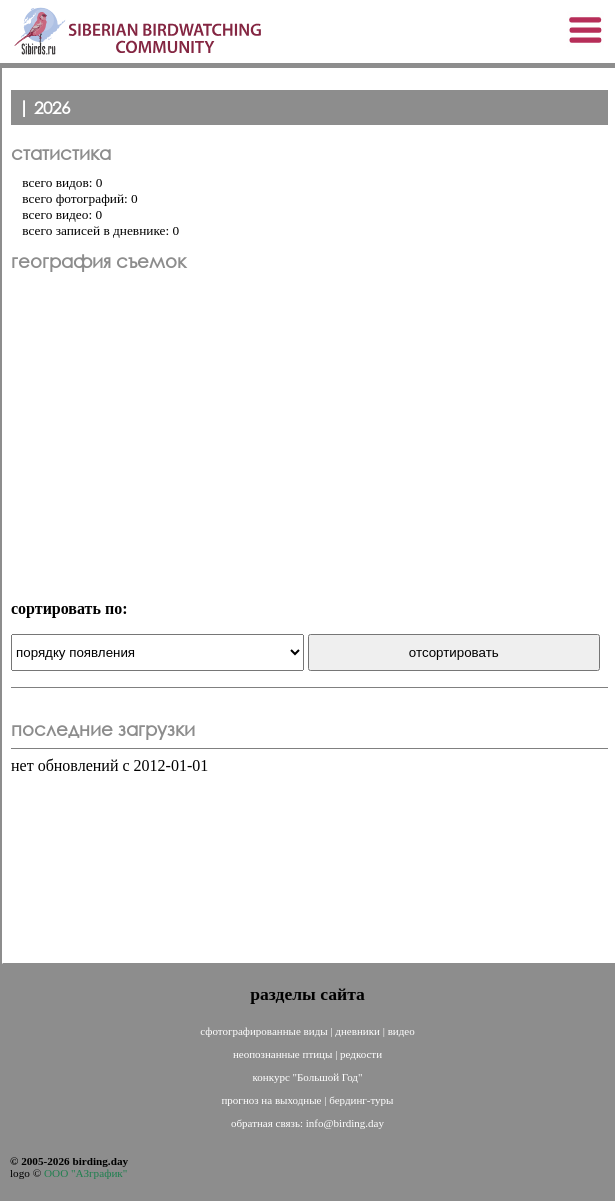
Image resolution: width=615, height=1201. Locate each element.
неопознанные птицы (284, 1054)
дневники (358, 1031)
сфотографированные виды (265, 1031)
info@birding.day (345, 1123)
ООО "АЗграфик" (85, 1173)
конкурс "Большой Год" (308, 1077)
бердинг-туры (361, 1100)
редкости (361, 1054)
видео (401, 1031)
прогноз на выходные (272, 1100)
